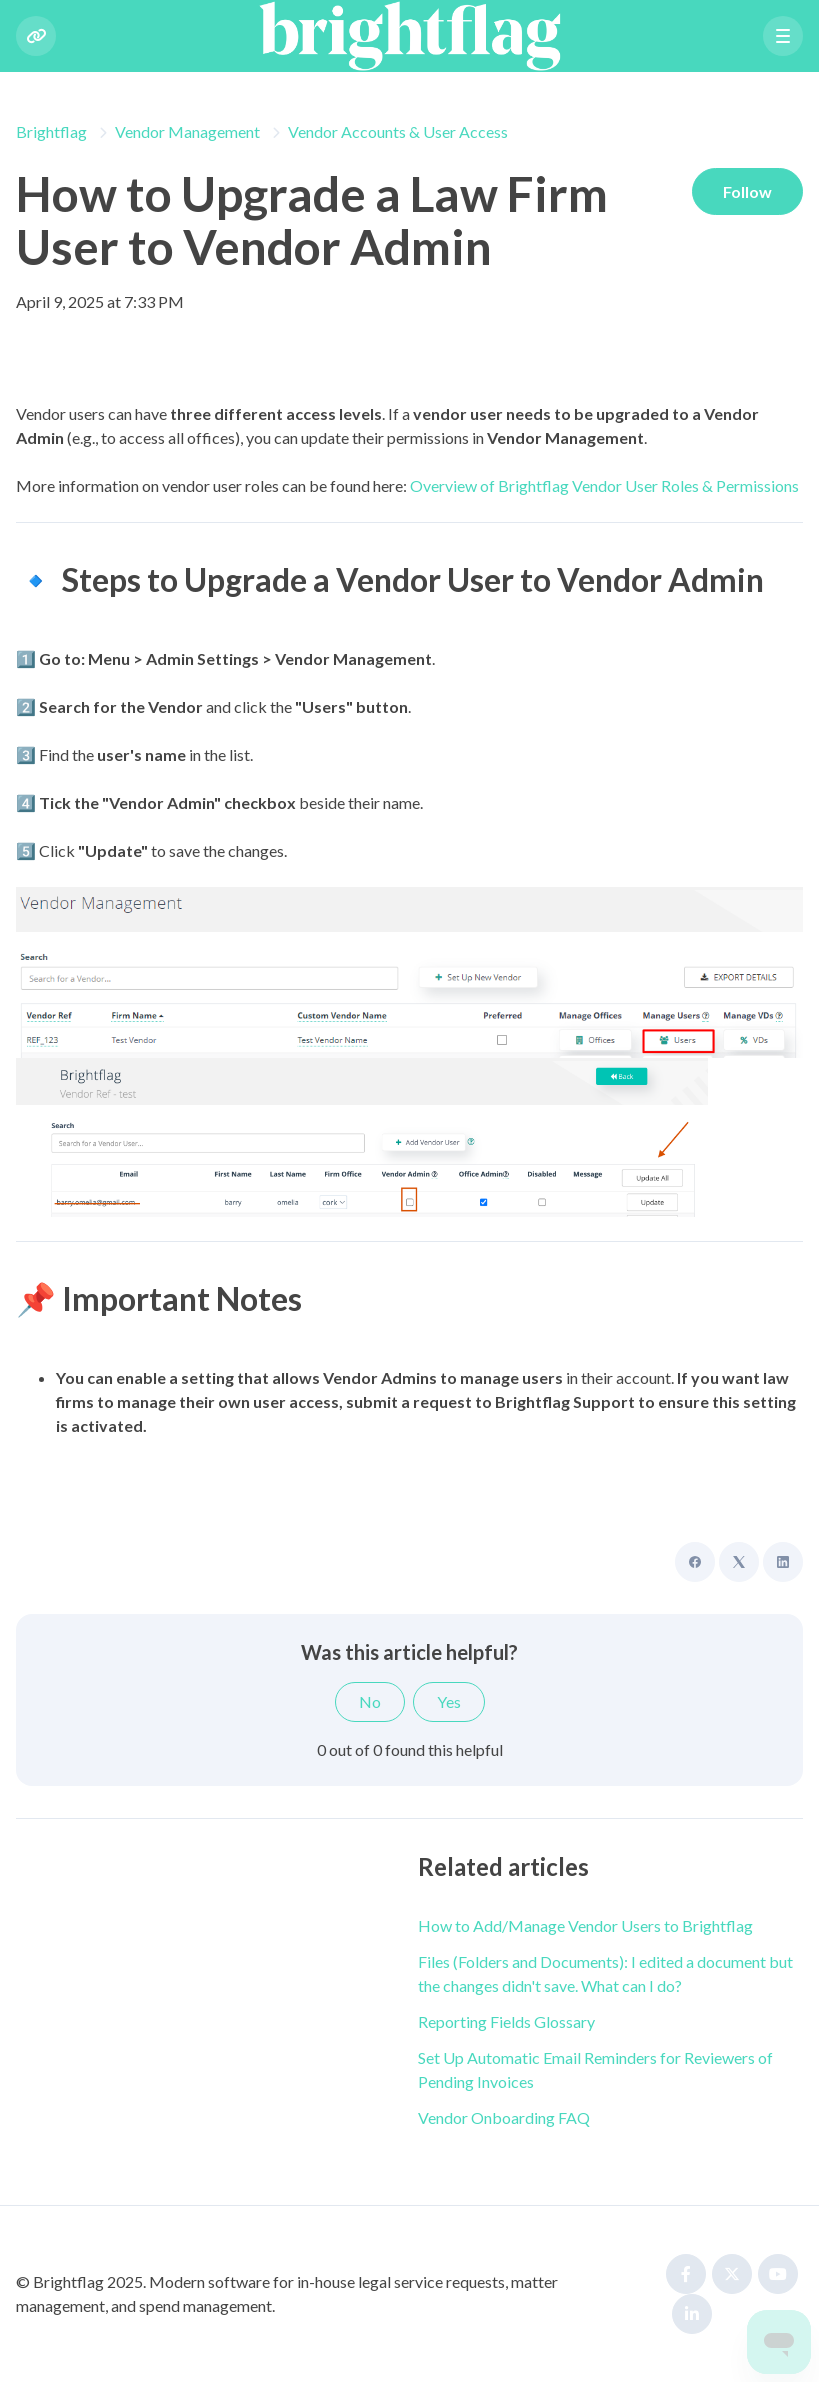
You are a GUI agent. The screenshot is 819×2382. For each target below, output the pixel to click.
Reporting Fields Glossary (506, 2021)
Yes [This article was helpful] (449, 1701)
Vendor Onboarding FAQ (504, 2117)
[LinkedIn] (783, 1562)
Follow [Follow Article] (746, 191)
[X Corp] (739, 1562)
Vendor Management (187, 131)
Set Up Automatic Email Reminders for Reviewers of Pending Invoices (595, 2069)
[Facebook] (695, 1562)
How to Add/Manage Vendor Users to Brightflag (585, 1925)
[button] (783, 36)
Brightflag (51, 131)
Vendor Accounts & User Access (398, 131)
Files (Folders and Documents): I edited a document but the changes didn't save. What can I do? (605, 1973)
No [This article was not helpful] (370, 1701)
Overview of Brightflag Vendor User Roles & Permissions (604, 485)
